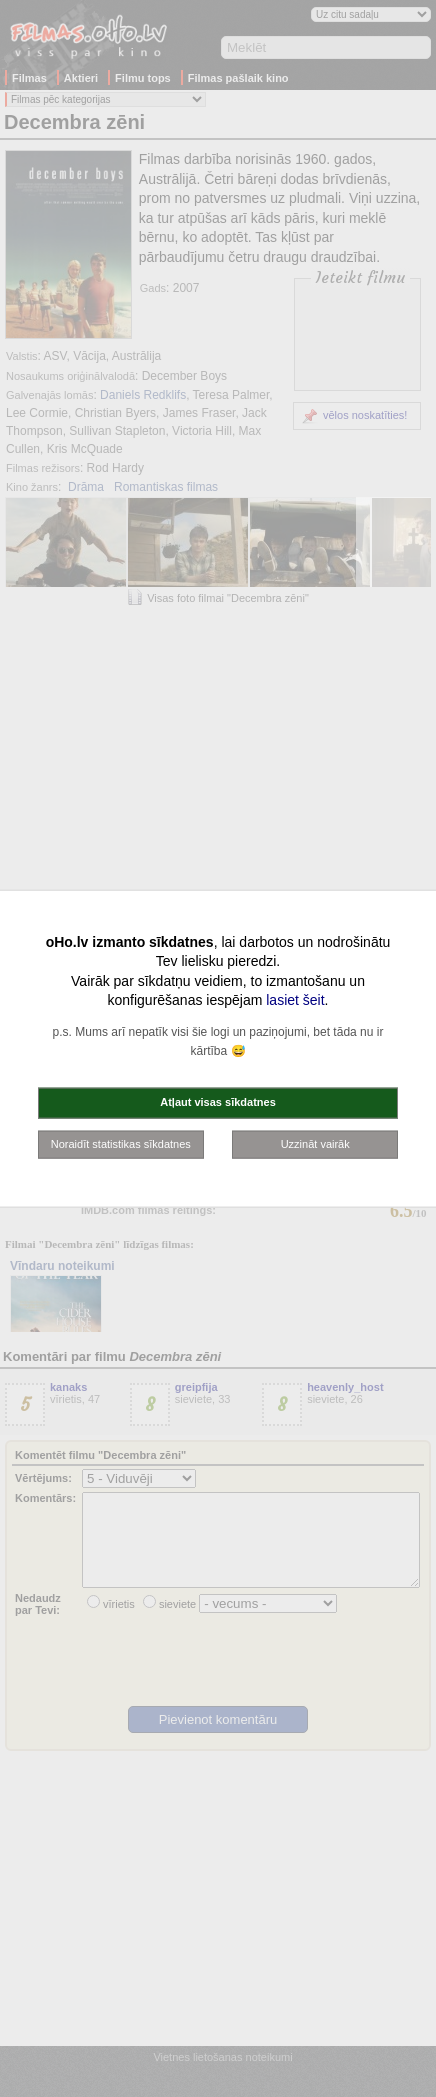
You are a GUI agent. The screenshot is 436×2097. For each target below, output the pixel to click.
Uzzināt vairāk (315, 1143)
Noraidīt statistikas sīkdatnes (121, 1143)
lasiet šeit (295, 1000)
